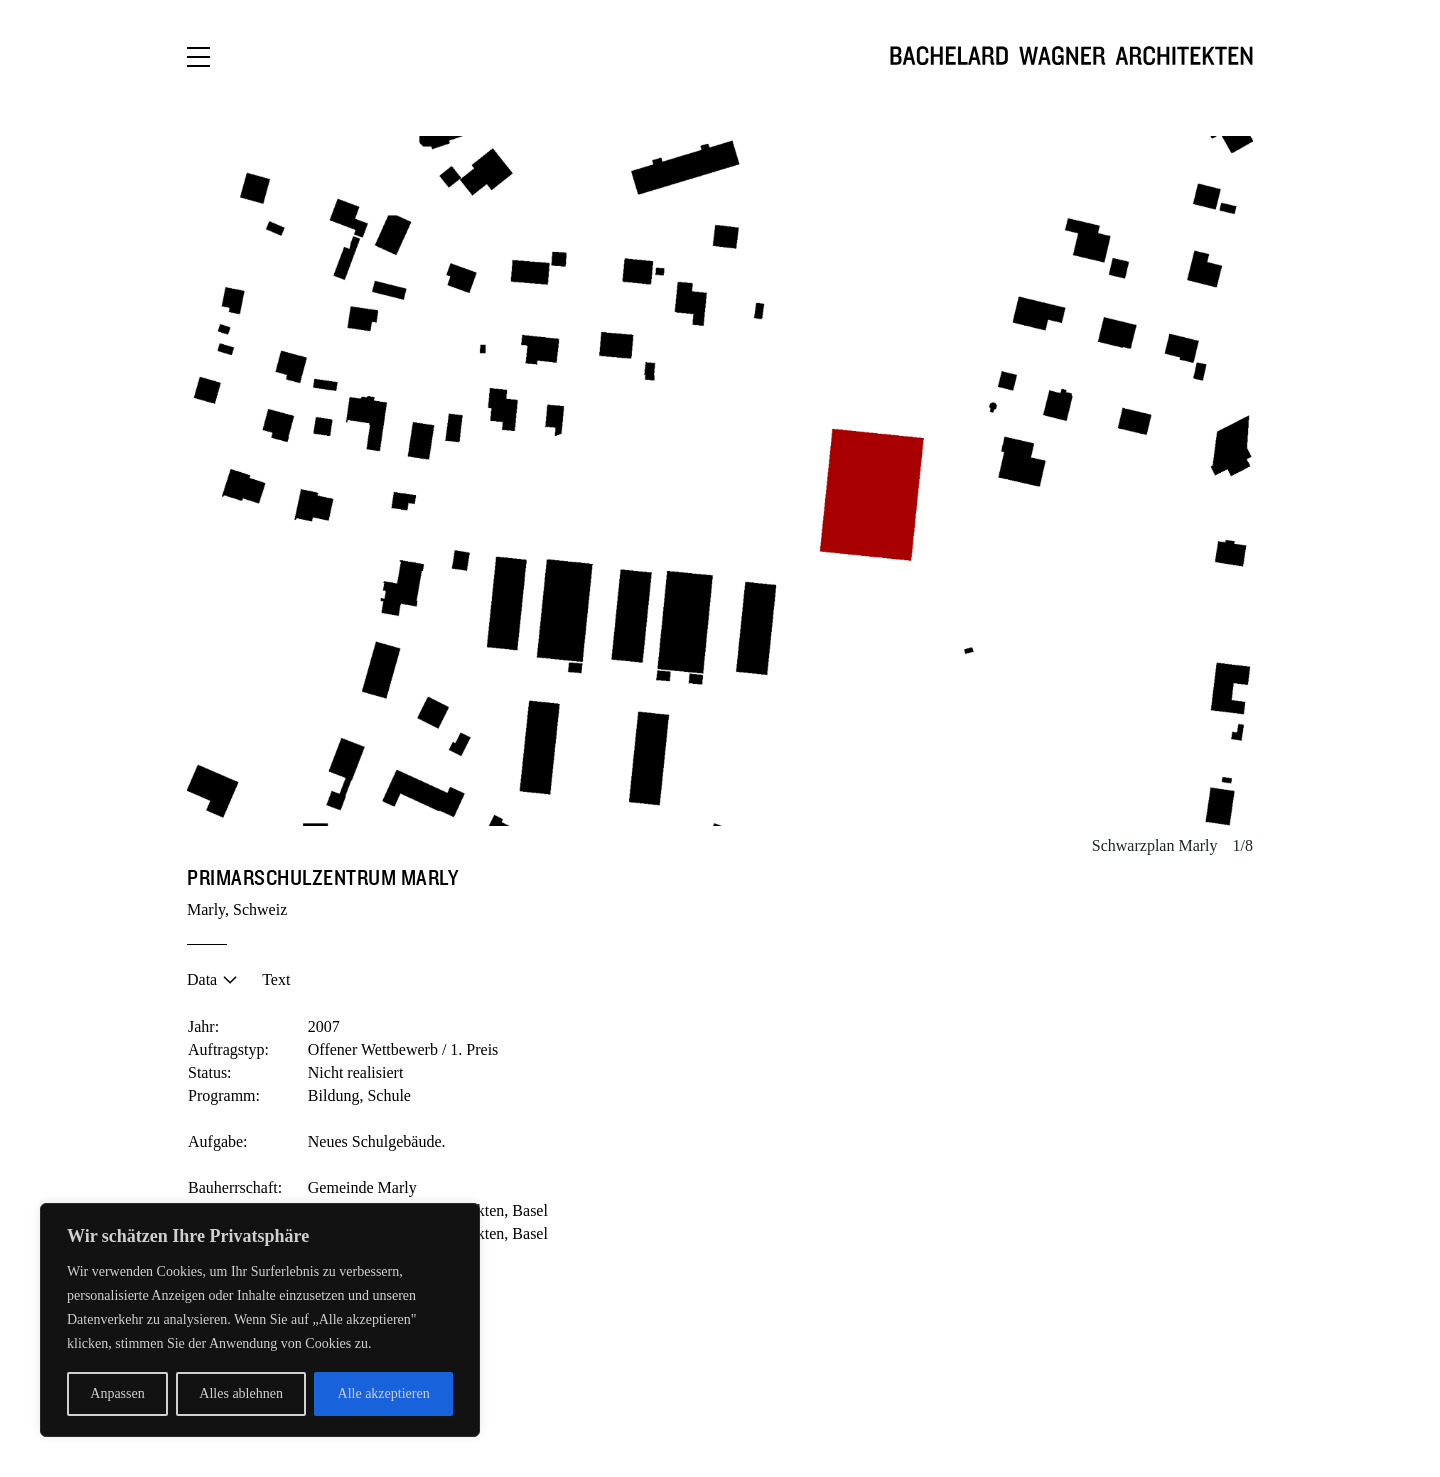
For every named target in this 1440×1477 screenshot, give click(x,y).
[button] (453, 481)
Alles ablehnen (241, 1393)
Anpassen (117, 1393)
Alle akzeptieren (384, 1393)
